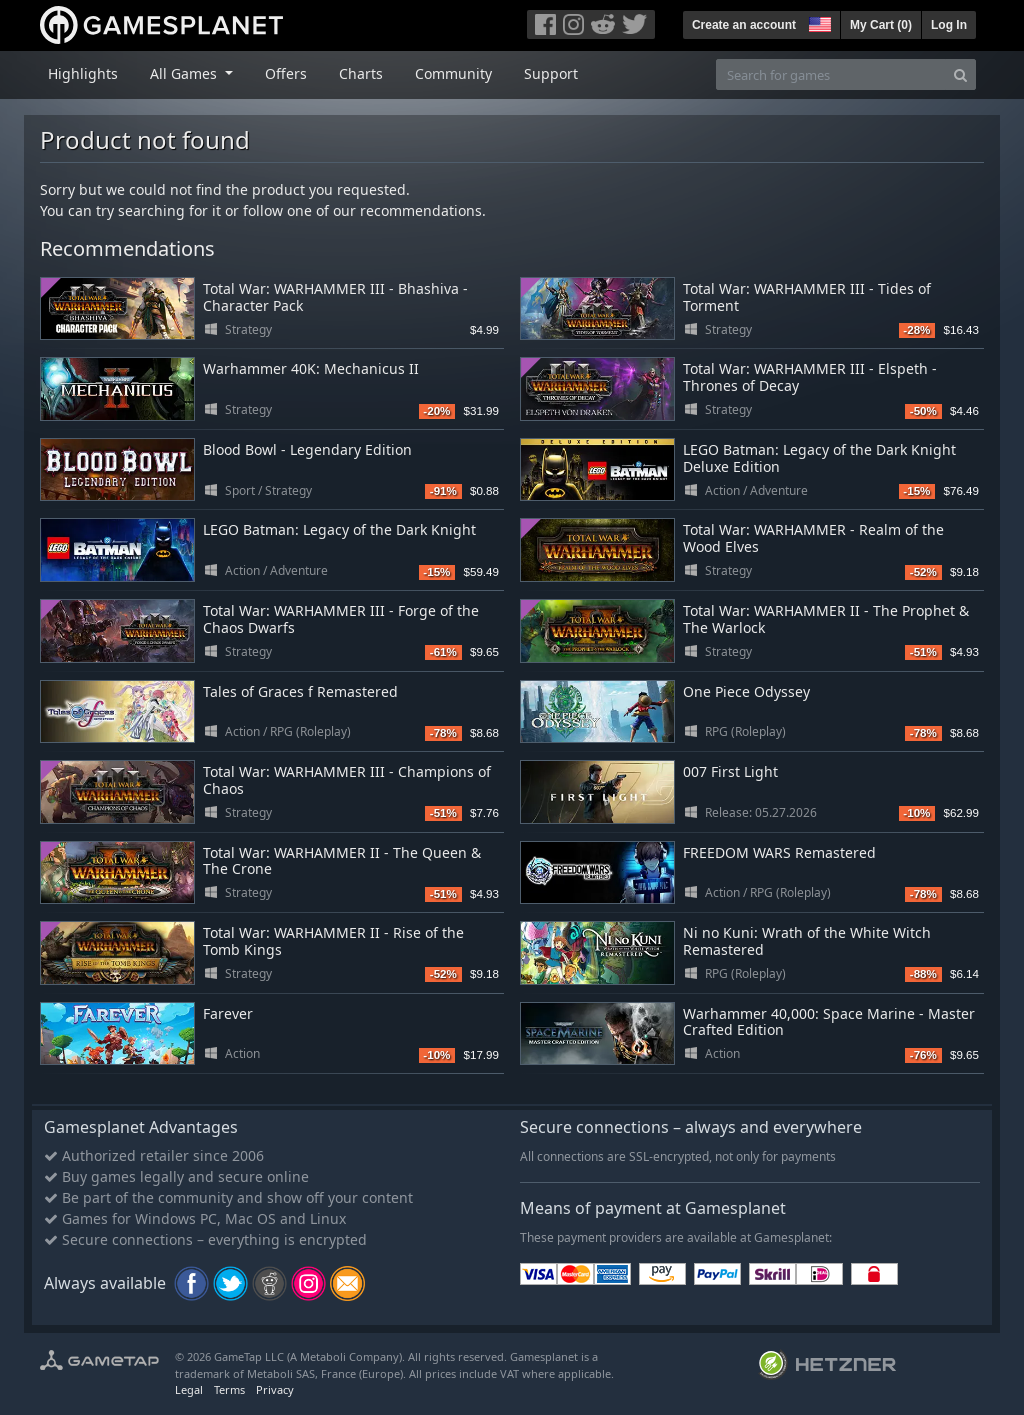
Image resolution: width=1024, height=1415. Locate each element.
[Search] (960, 74)
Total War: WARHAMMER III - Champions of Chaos (347, 780)
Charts (361, 73)
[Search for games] (831, 74)
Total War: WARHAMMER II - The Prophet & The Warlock (826, 619)
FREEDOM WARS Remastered (779, 852)
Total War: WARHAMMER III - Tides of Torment (807, 297)
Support (551, 73)
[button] (818, 22)
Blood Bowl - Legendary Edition (307, 449)
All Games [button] (185, 73)
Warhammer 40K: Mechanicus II (311, 368)
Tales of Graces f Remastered (300, 691)
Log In (949, 25)
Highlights (83, 73)
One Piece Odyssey (746, 691)
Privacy (275, 1389)
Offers (286, 73)
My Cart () (881, 25)
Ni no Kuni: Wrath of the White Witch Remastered (807, 941)
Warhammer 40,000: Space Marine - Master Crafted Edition (829, 1022)
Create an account (744, 25)
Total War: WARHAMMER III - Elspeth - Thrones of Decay (810, 377)
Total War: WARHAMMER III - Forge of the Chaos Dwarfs (341, 619)
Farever (228, 1013)
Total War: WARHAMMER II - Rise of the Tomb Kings (333, 941)
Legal (189, 1389)
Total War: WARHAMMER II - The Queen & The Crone (342, 861)
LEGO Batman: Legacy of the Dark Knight (339, 529)
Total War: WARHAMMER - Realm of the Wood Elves (813, 538)
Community (453, 73)
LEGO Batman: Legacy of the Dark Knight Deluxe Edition (819, 458)
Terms (229, 1389)
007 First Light (730, 771)
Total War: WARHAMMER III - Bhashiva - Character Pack (335, 297)
